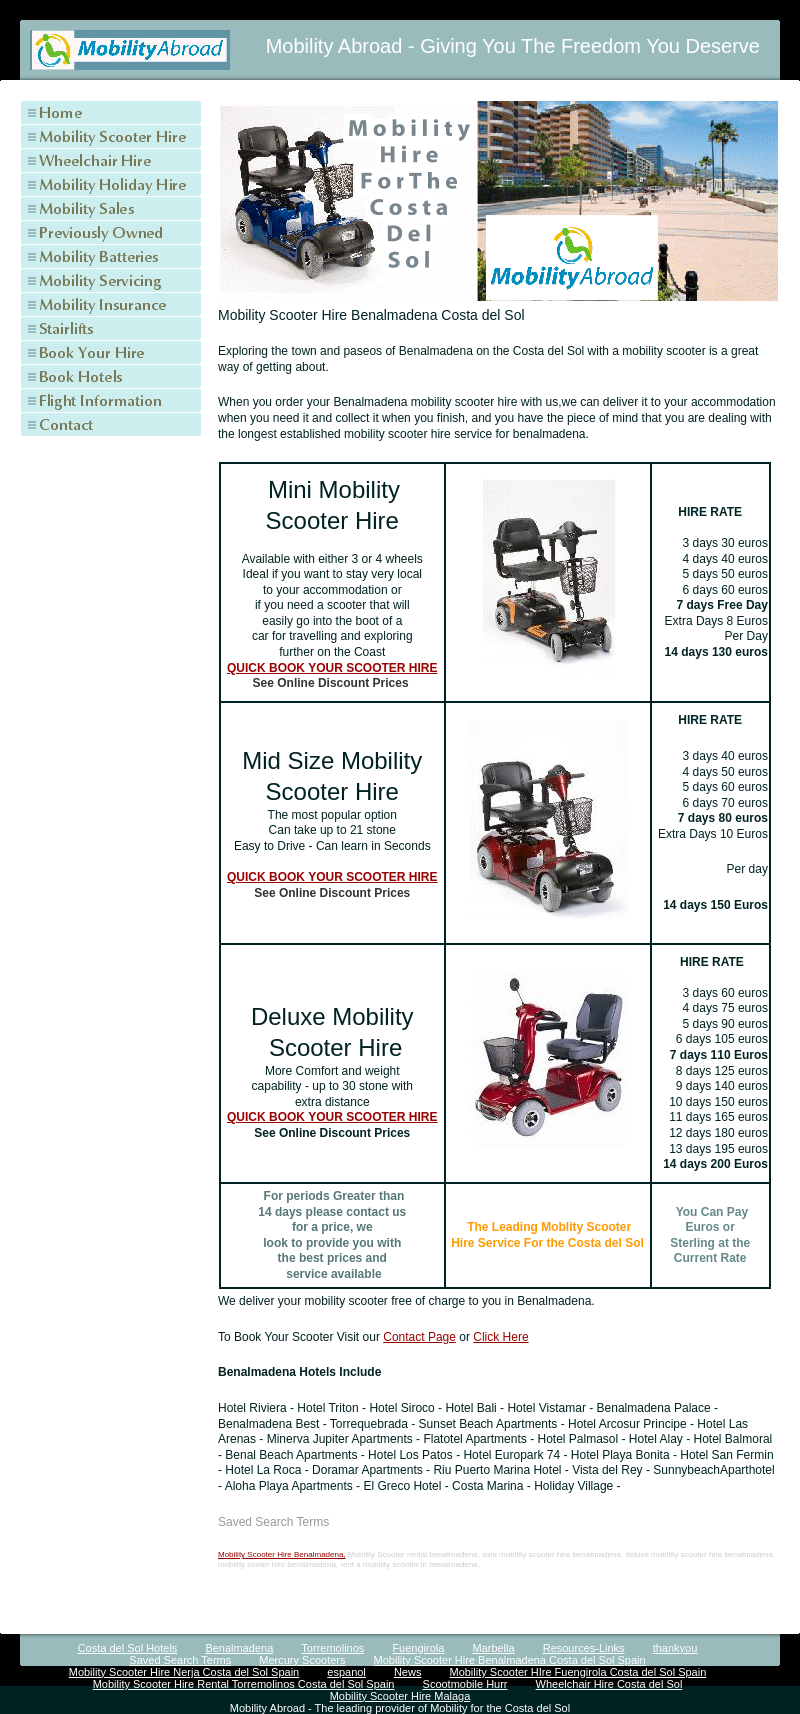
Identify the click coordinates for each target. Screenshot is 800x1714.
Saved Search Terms (180, 1660)
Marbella (493, 1648)
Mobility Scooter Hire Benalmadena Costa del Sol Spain (510, 1660)
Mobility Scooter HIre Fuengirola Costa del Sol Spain (577, 1672)
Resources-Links (584, 1648)
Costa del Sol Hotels (128, 1648)
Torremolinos (332, 1648)
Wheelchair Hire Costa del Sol (609, 1684)
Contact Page (419, 1337)
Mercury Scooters (302, 1660)
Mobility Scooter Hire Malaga (400, 1696)
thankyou (675, 1648)
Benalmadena (239, 1648)
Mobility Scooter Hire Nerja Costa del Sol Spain (184, 1672)
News (408, 1672)
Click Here (500, 1337)
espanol (346, 1672)
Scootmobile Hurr (465, 1684)
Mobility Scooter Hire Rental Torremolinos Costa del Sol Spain (244, 1684)
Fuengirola (418, 1648)
